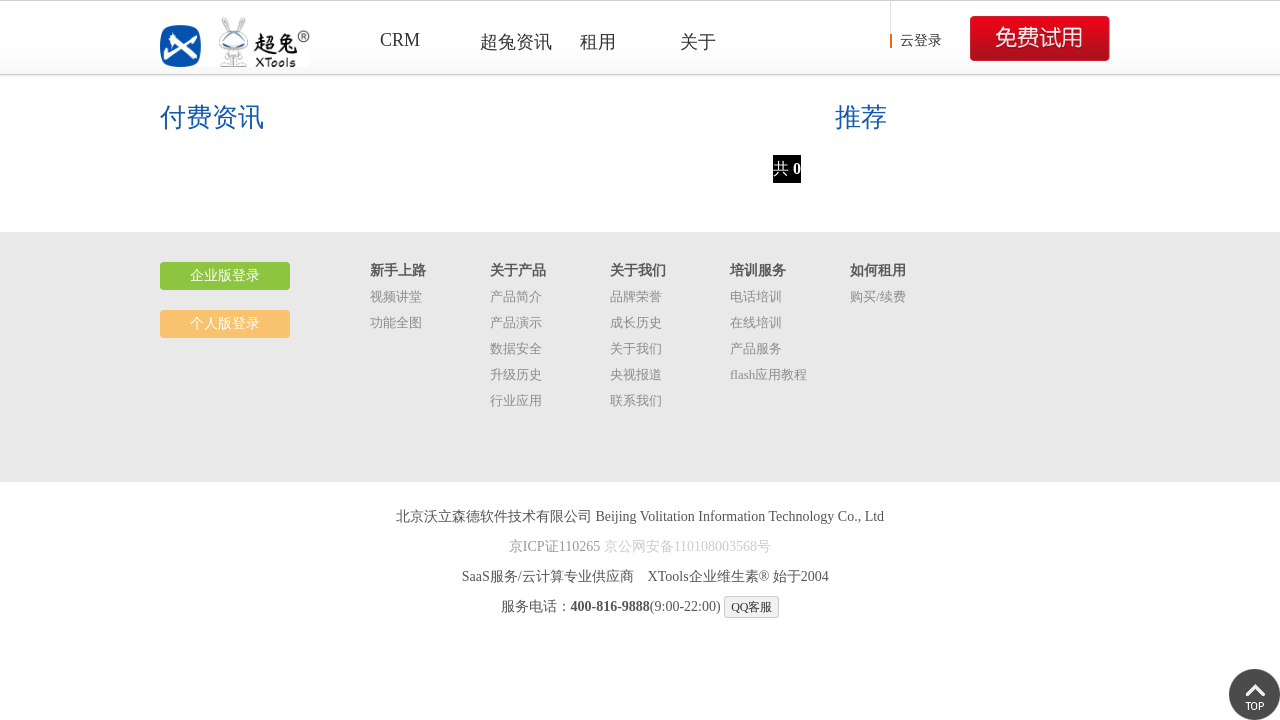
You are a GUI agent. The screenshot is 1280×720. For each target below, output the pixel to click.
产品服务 (756, 348)
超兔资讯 (516, 42)
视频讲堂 (396, 296)
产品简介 (516, 296)
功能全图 (396, 322)
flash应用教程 (768, 374)
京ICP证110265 (554, 546)
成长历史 (636, 322)
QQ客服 (751, 607)
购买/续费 (878, 296)
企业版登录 (225, 275)
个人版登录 (225, 323)
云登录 (921, 40)
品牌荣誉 (636, 296)
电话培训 (756, 296)
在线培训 (756, 322)
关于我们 (636, 348)
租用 (598, 42)
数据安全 (516, 348)
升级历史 (516, 374)
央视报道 (636, 374)
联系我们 (636, 400)
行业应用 (516, 400)
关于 (698, 42)
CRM (400, 40)
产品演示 (516, 322)
